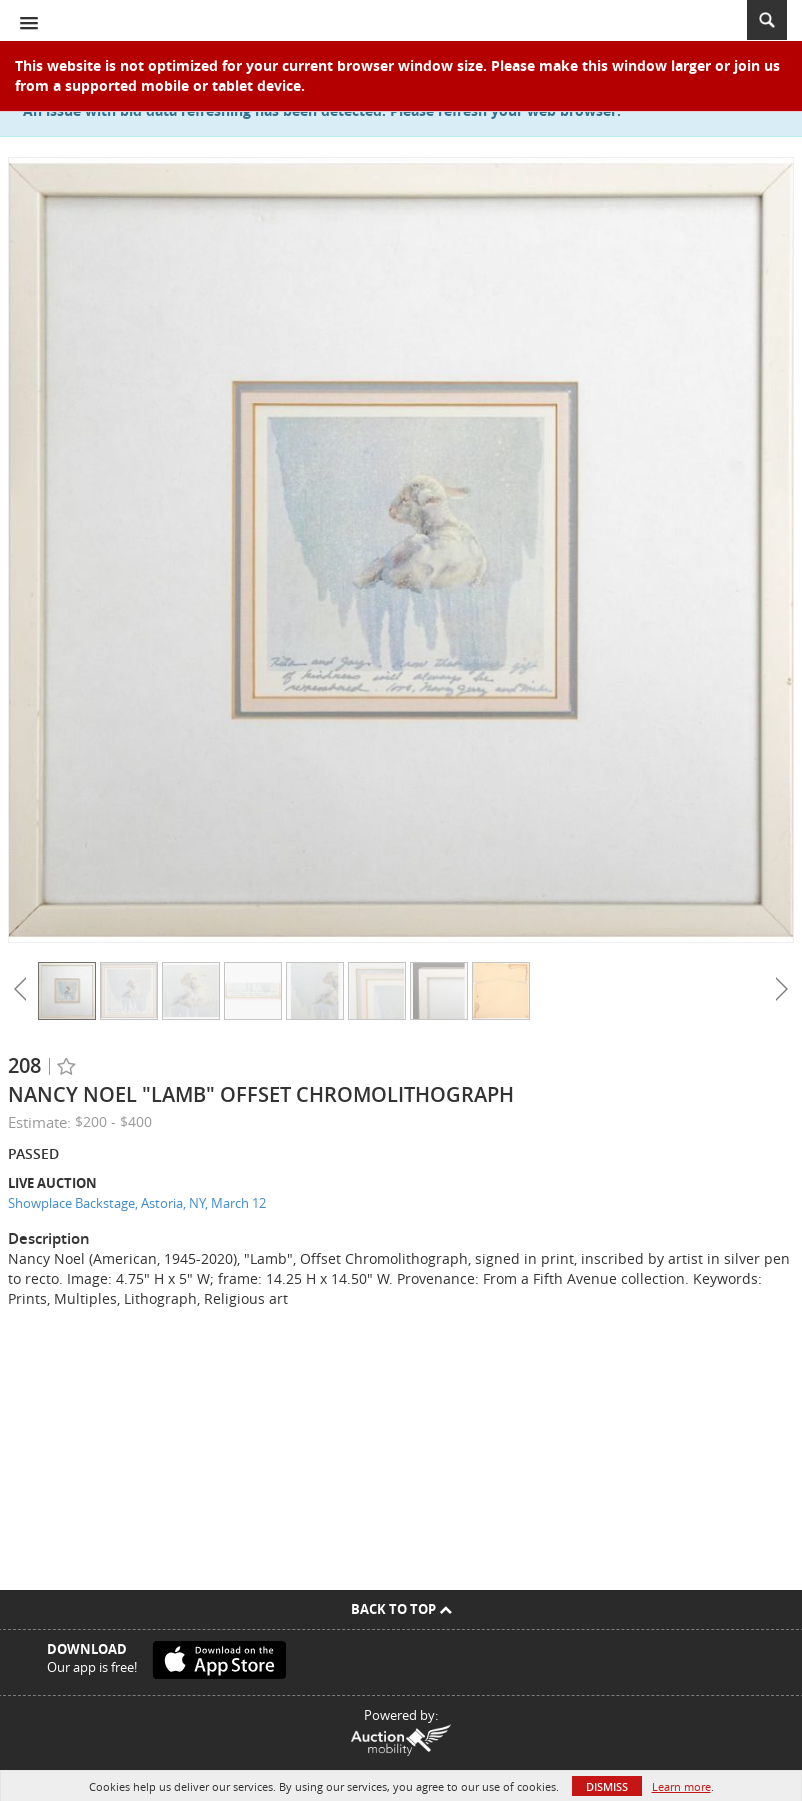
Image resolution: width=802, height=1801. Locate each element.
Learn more (681, 1786)
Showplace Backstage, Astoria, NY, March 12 (137, 1203)
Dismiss (607, 1786)
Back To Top (401, 1609)
